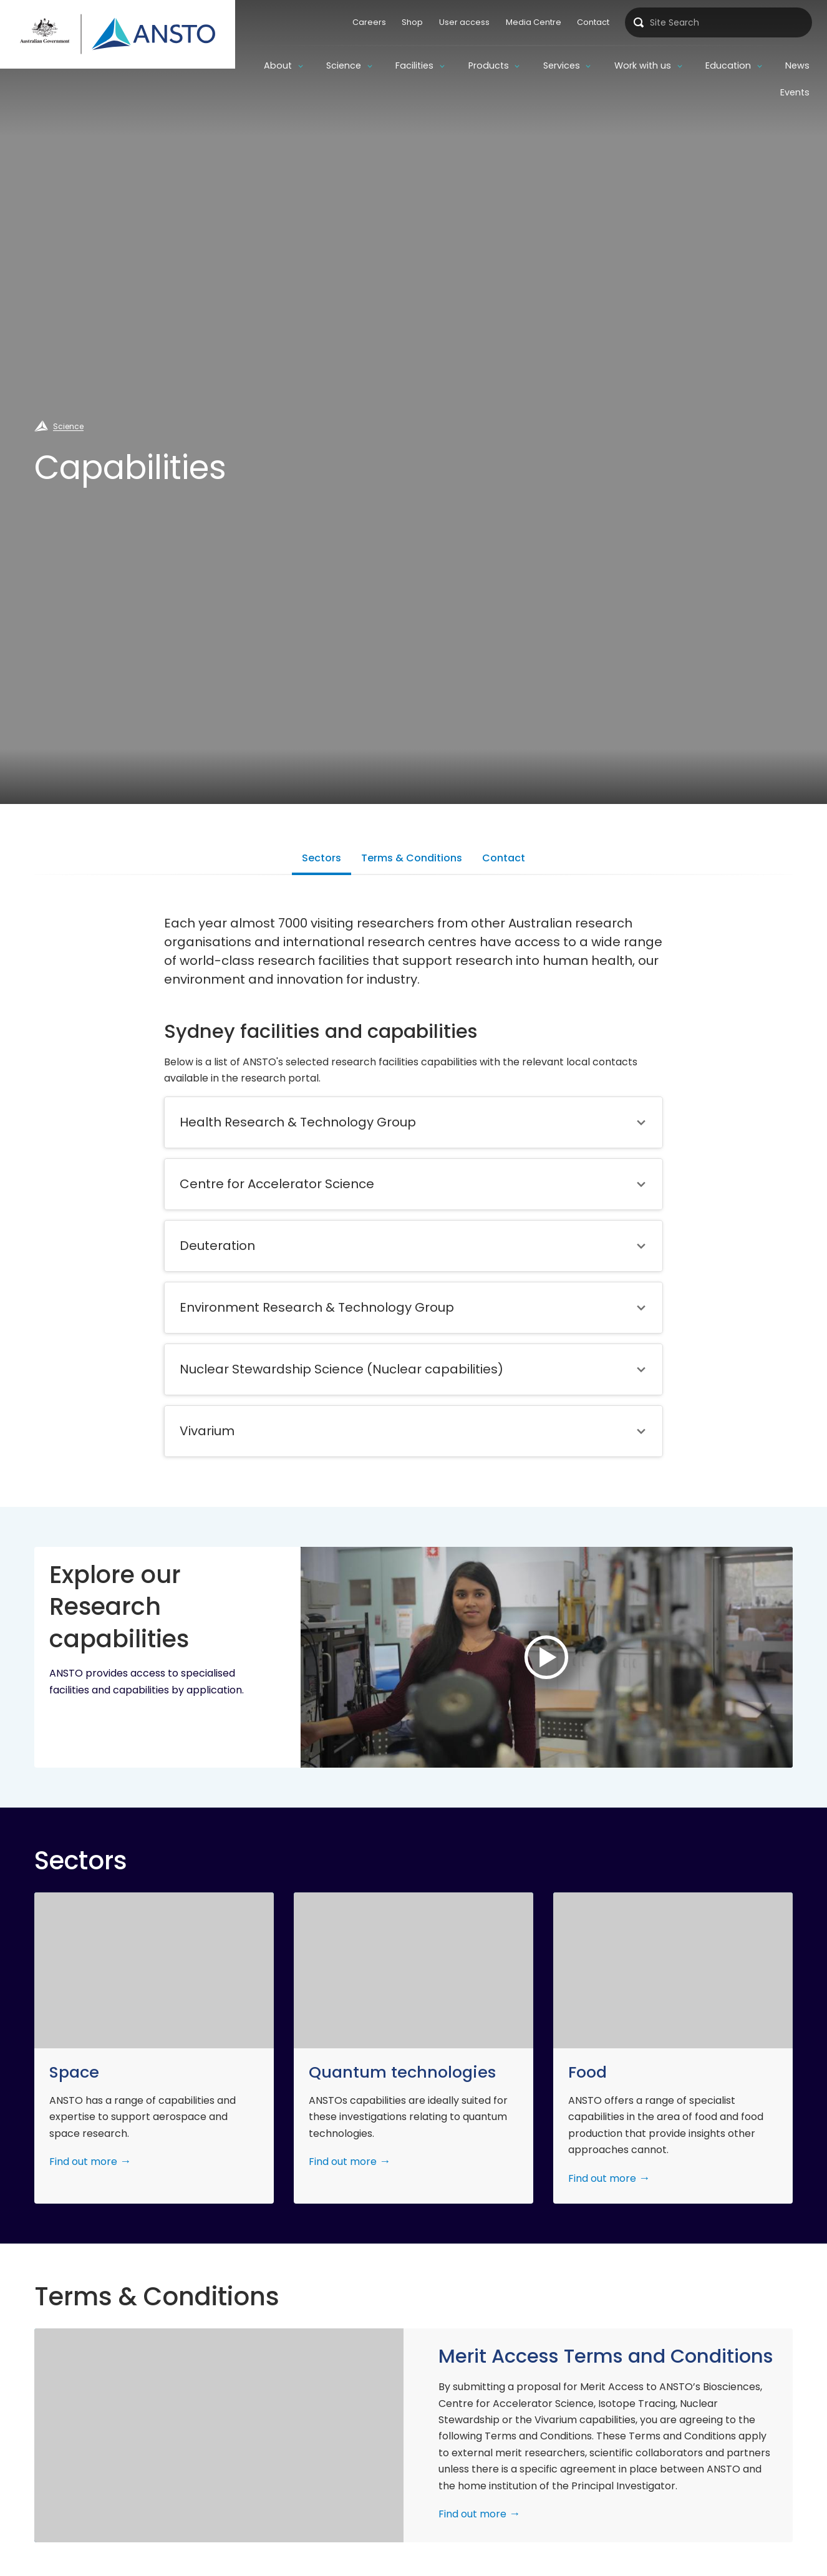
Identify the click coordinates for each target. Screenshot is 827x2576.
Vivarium (207, 1431)
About (278, 65)
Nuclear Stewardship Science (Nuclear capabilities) (341, 1369)
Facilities (414, 65)
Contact (593, 22)
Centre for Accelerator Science (277, 1184)
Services (561, 65)
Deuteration (217, 1245)
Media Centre (533, 22)
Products (488, 65)
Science (343, 65)
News (797, 65)
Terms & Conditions (411, 858)
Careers (369, 22)
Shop (412, 22)
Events (795, 92)
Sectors (321, 858)
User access (464, 22)
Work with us (642, 65)
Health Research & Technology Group (298, 1122)
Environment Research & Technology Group (317, 1307)
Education (728, 65)
